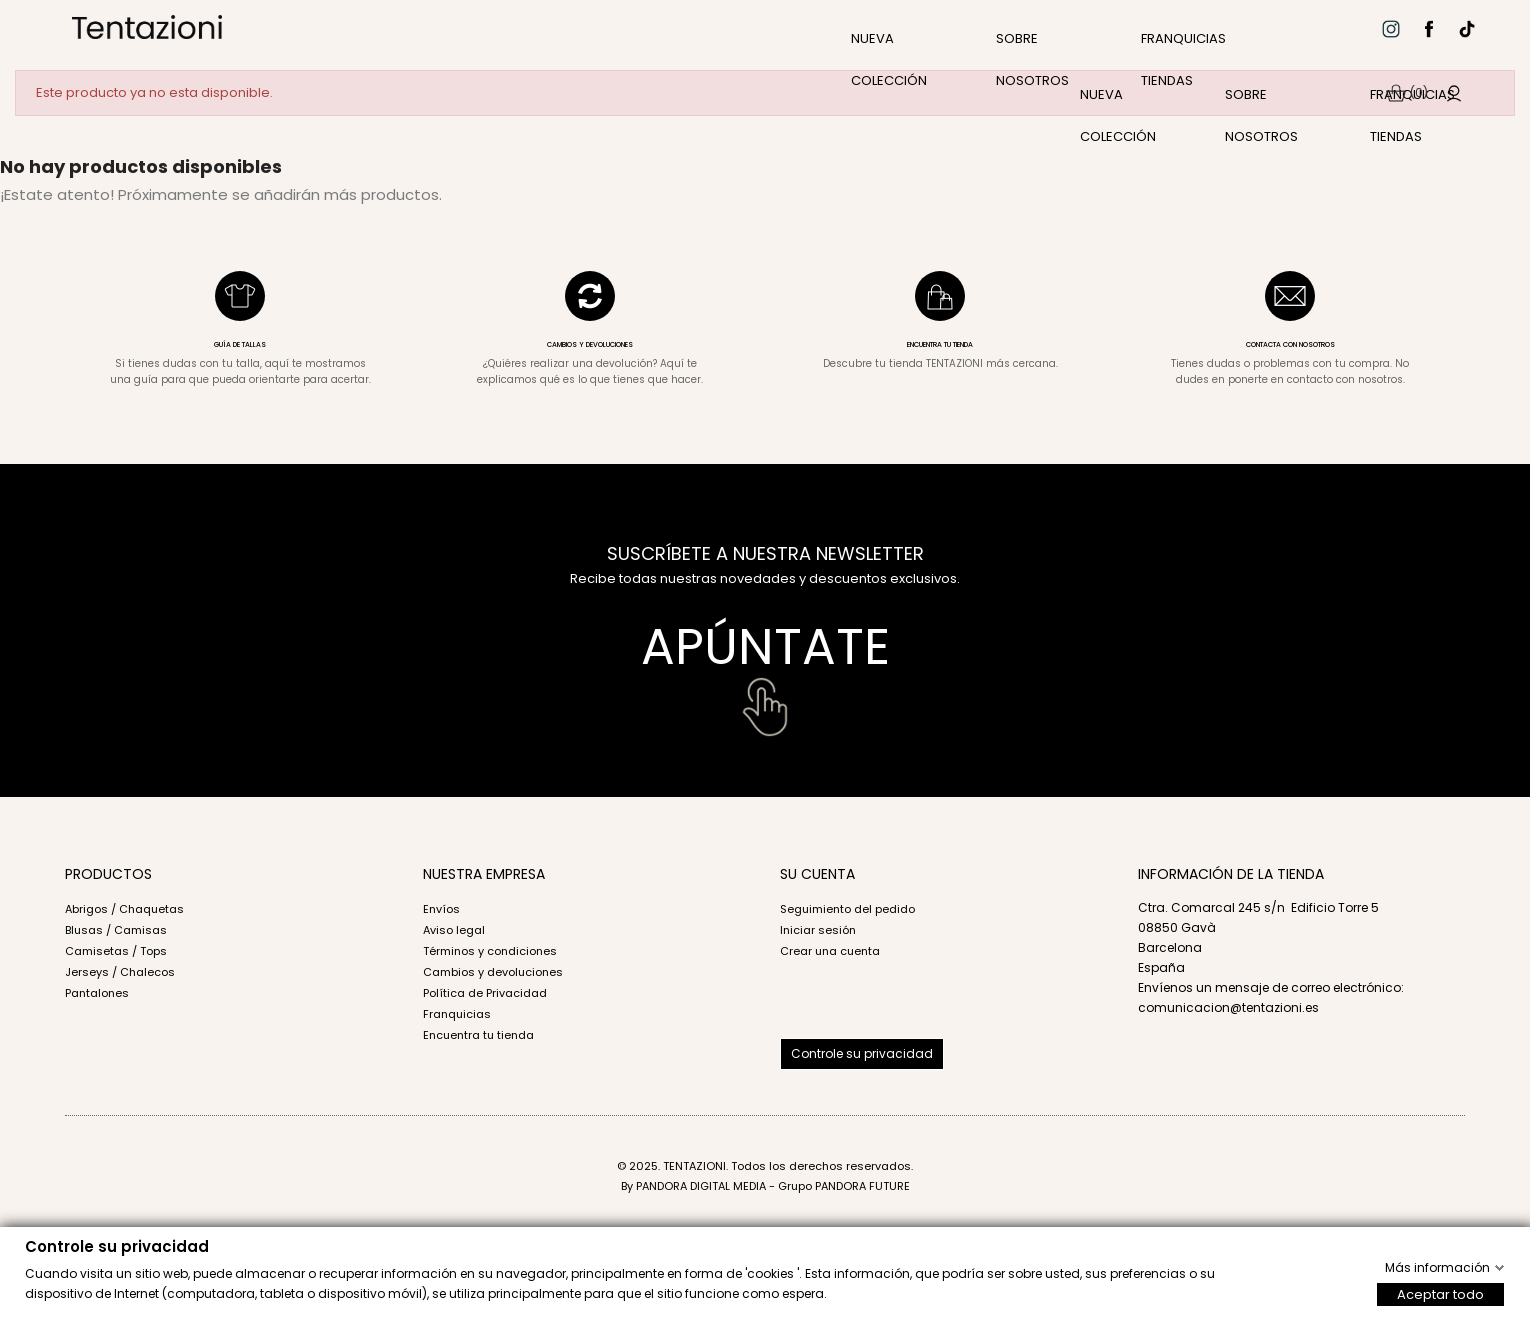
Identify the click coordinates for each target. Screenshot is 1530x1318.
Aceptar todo (1440, 1293)
